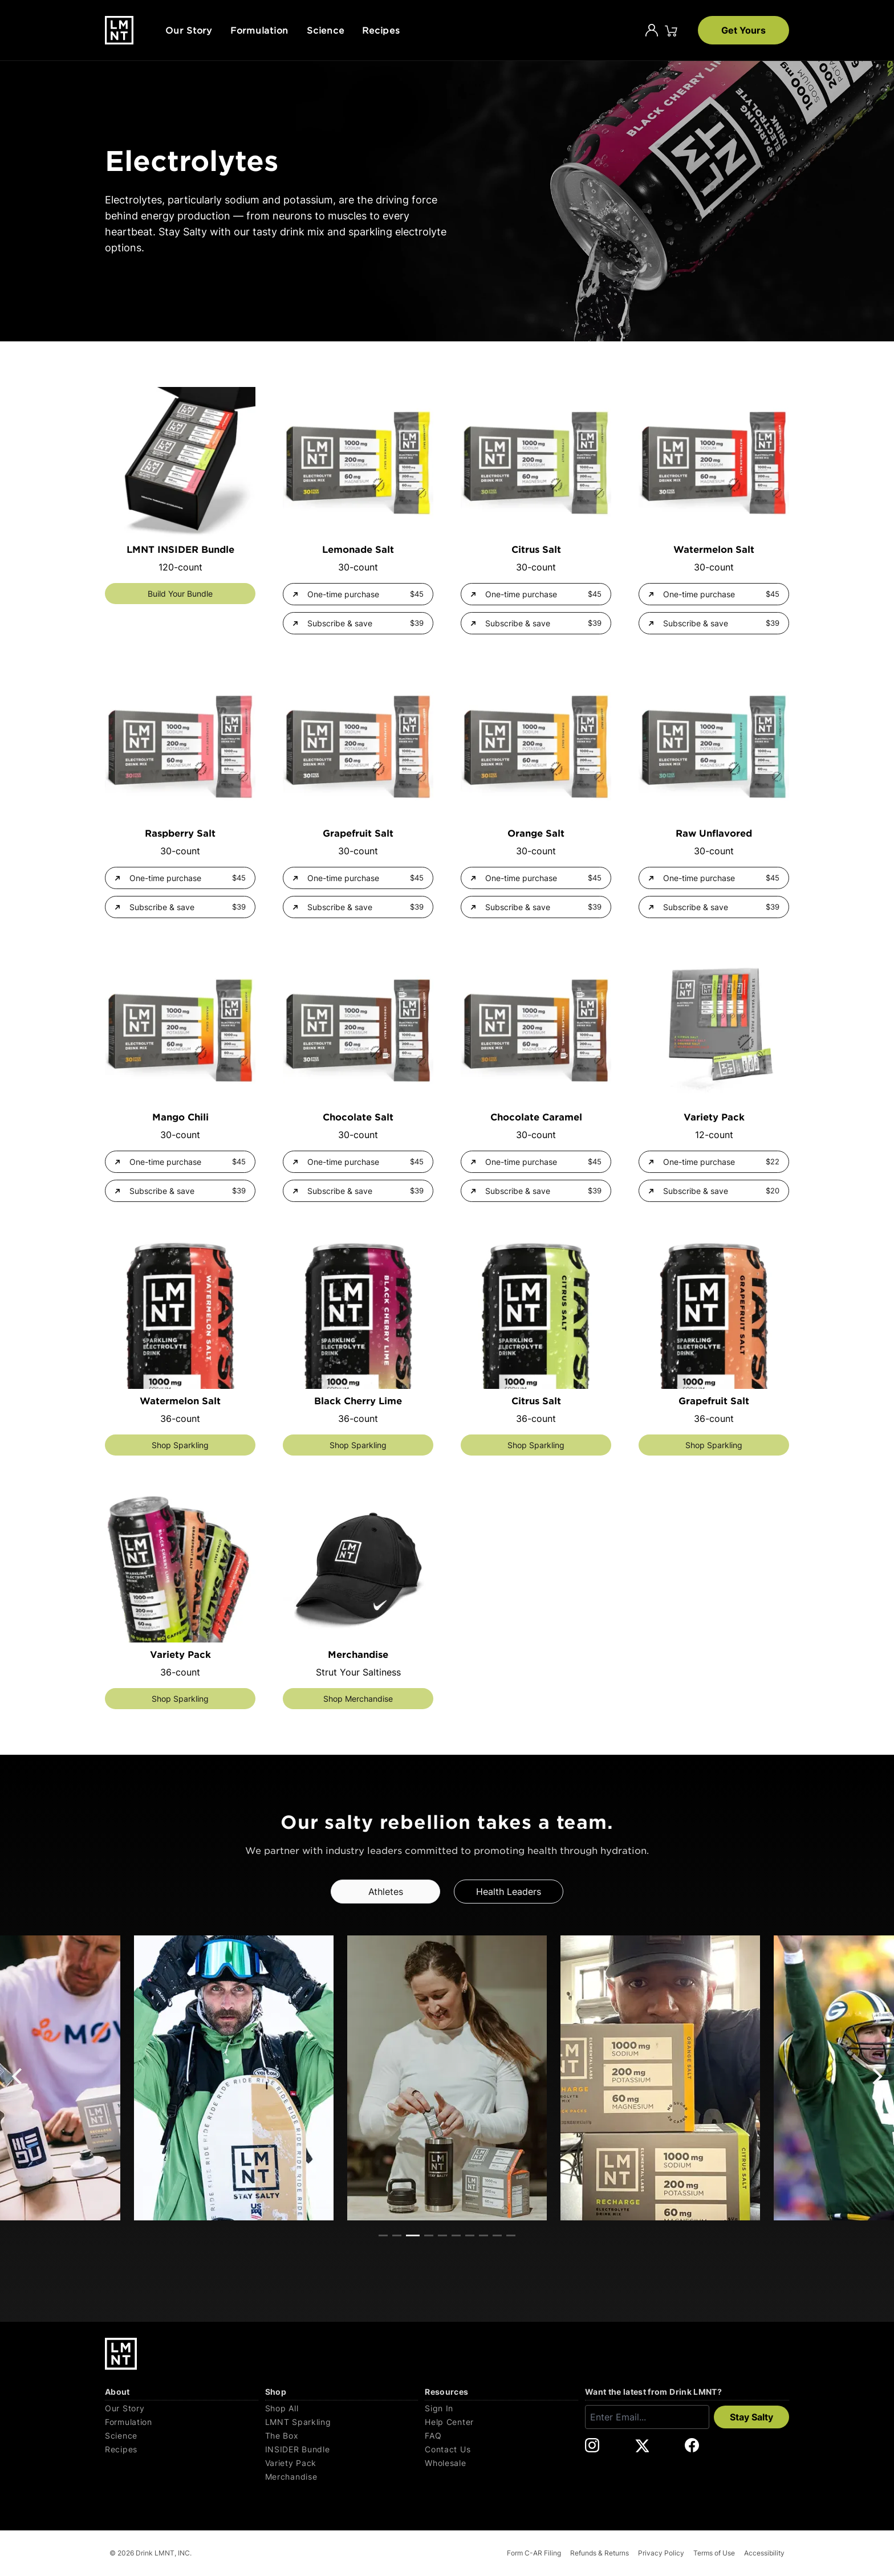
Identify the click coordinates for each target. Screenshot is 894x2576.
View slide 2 (396, 2235)
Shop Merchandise (358, 1698)
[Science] (181, 2436)
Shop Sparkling (180, 1445)
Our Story (188, 30)
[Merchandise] (341, 2477)
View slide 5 (442, 2235)
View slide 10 (510, 2235)
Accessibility (764, 2553)
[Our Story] (181, 2408)
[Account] (651, 30)
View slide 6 (456, 2235)
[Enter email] (647, 2417)
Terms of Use (714, 2553)
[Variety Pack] (341, 2463)
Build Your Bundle (180, 593)
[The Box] (341, 2436)
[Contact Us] (501, 2449)
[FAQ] (501, 2436)
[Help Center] (501, 2422)
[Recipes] (181, 2449)
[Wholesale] (501, 2463)
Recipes (381, 30)
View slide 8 (483, 2235)
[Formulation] (181, 2422)
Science (325, 30)
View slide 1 (383, 2235)
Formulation (259, 30)
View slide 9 (497, 2235)
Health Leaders (508, 1891)
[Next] (875, 2076)
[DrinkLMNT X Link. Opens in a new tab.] (642, 2445)
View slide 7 (469, 2235)
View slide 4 (428, 2235)
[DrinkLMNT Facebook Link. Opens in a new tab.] (692, 2445)
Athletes (385, 1891)
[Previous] (18, 2076)
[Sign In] (501, 2408)
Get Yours (743, 30)
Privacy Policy (661, 2553)
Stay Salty (751, 2417)
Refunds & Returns (599, 2553)
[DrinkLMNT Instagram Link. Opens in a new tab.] (592, 2445)
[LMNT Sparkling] (341, 2422)
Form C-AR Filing (534, 2553)
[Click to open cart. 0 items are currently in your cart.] (671, 30)
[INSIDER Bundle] (341, 2449)
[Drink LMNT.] (119, 30)
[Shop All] (341, 2408)
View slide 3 (413, 2235)
